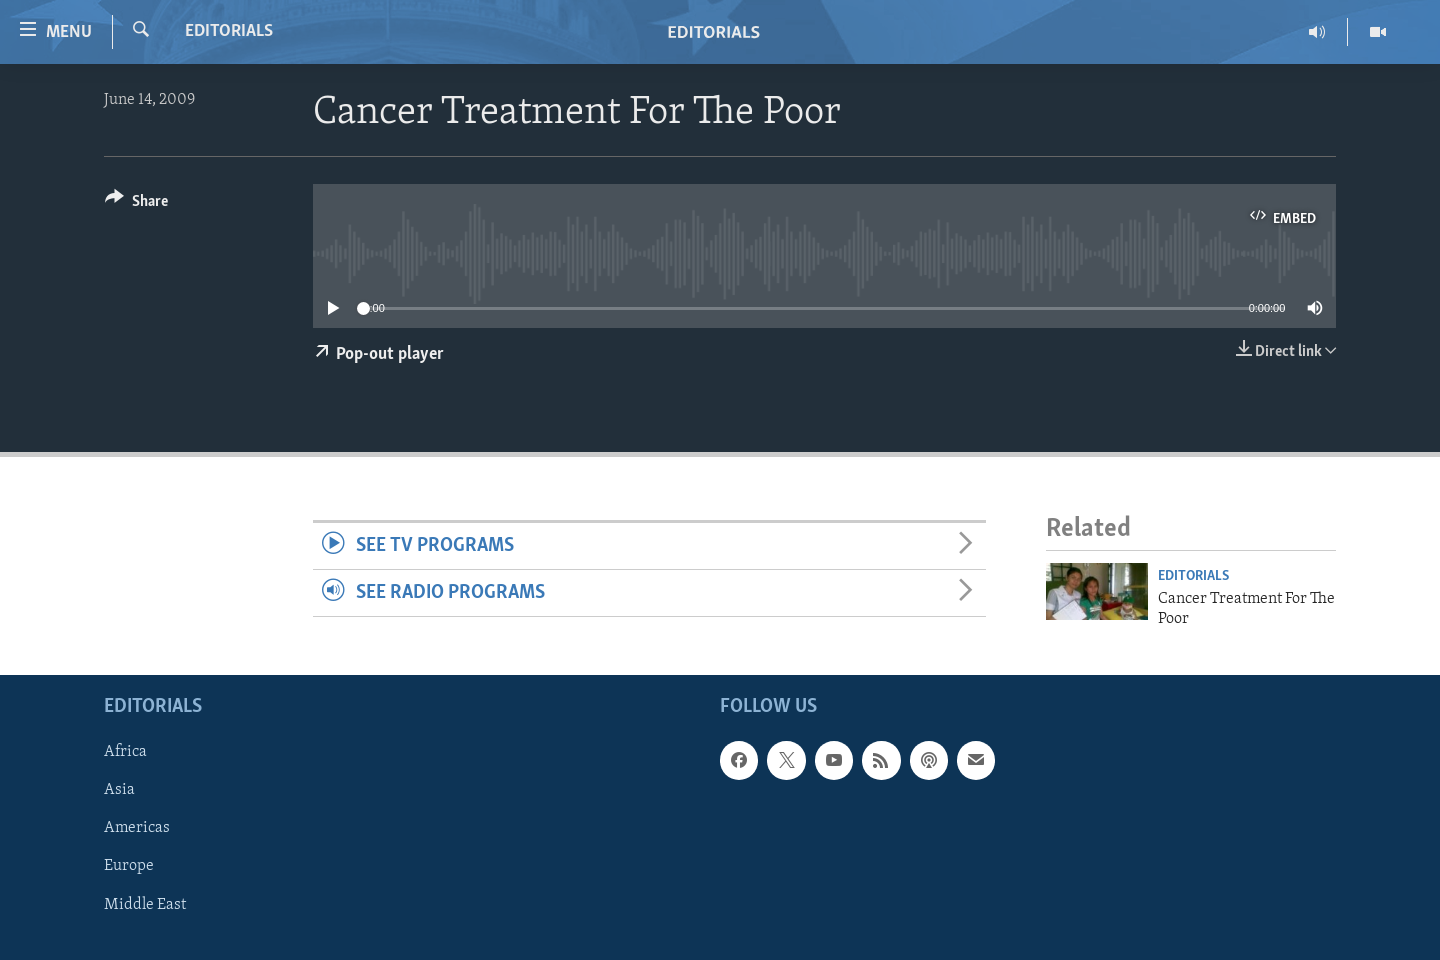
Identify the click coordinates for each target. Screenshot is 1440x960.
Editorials (229, 31)
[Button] (136, 204)
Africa (125, 753)
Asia (119, 791)
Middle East (145, 905)
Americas (137, 829)
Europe (129, 867)
